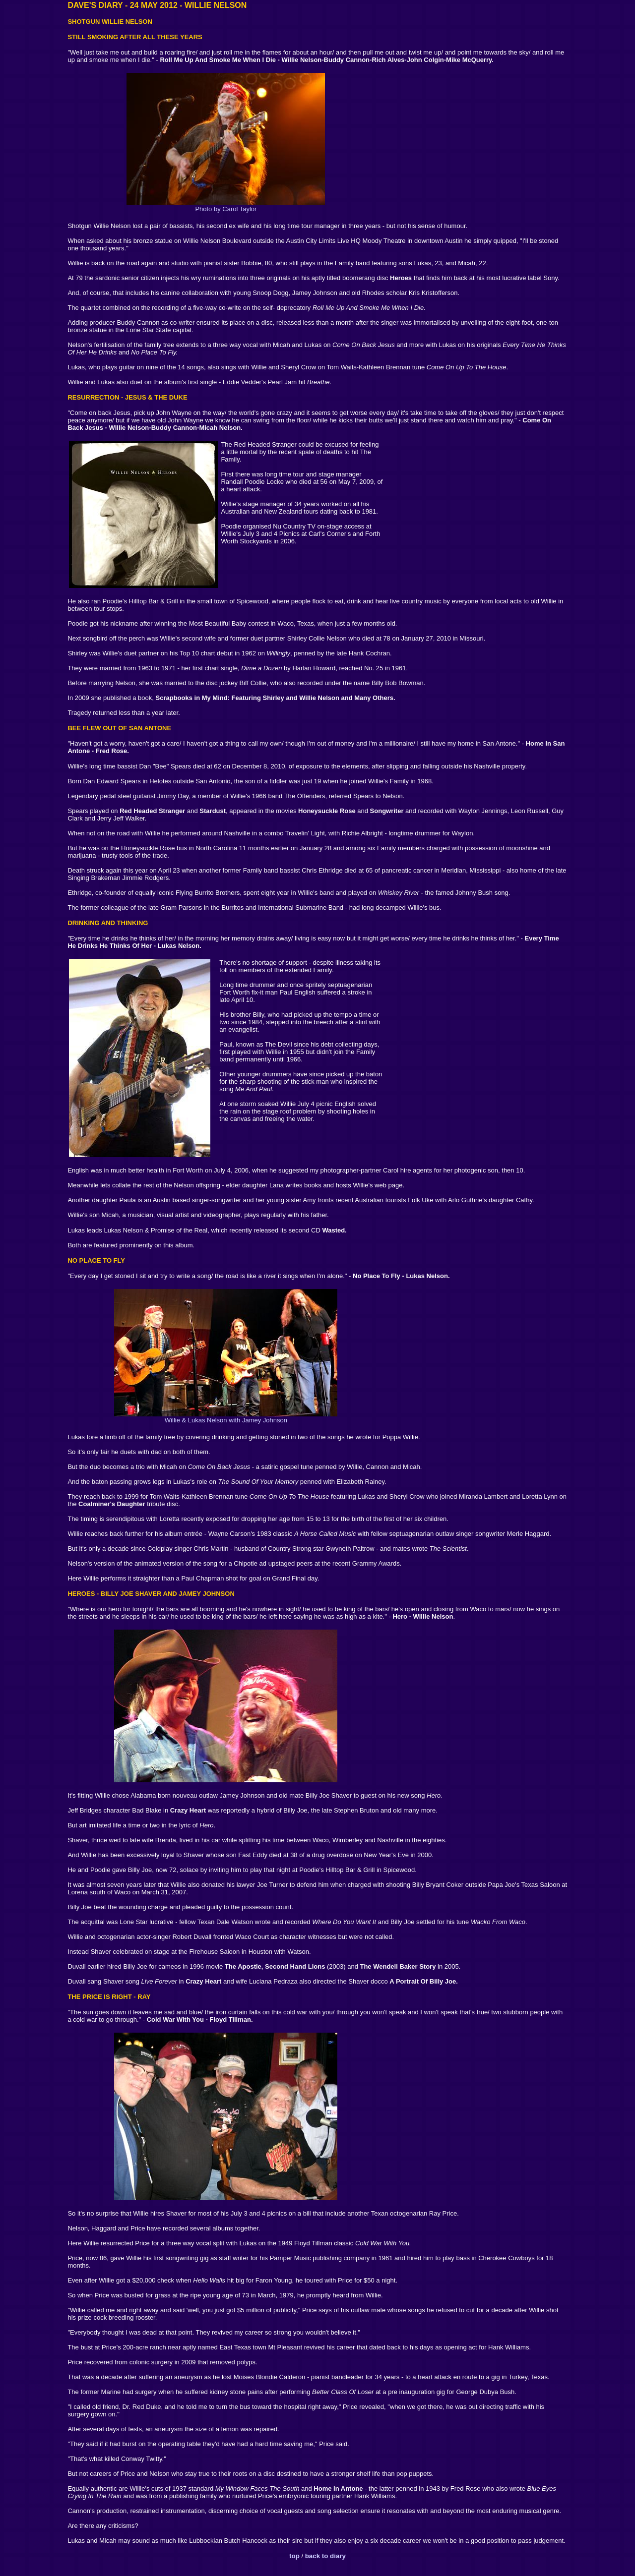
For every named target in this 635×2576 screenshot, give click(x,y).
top (294, 2556)
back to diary (325, 2556)
